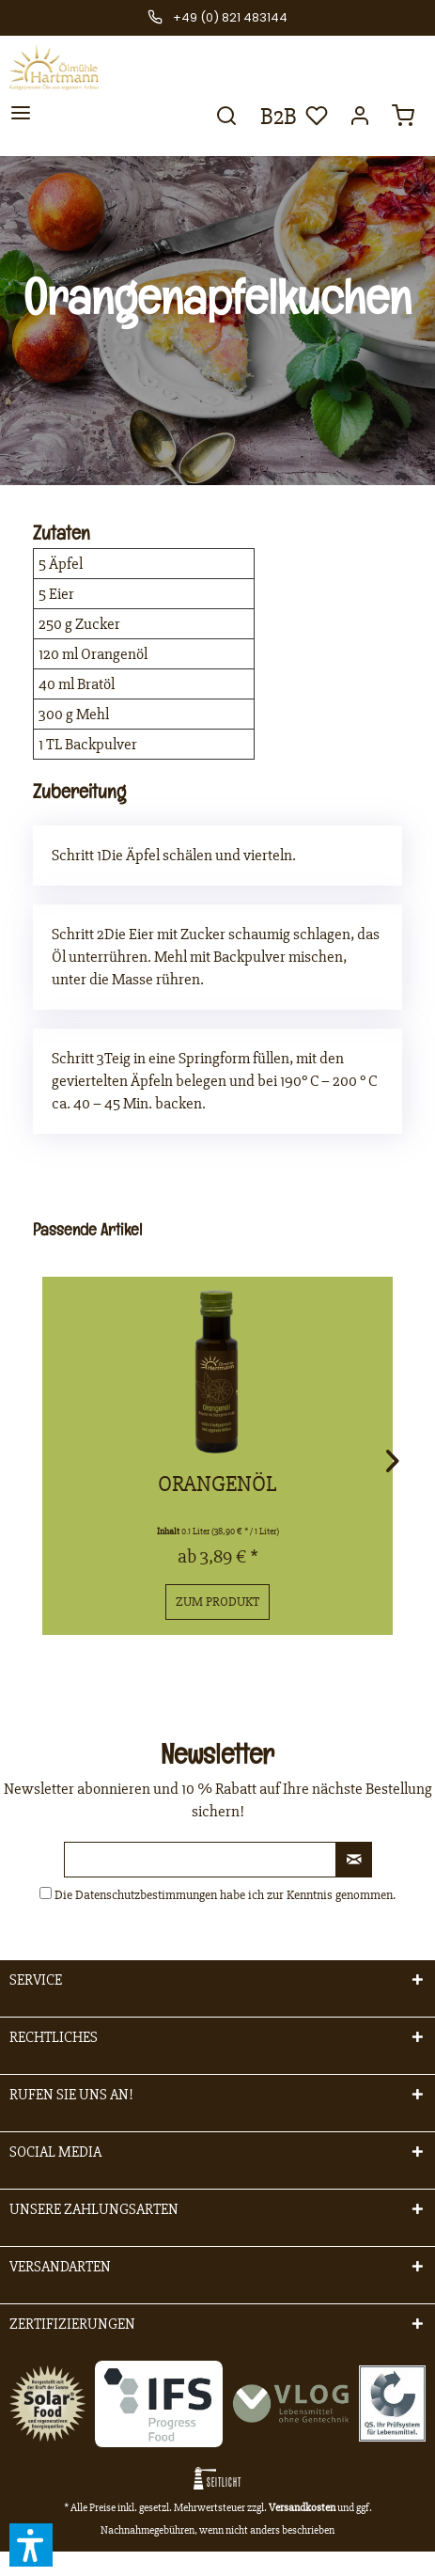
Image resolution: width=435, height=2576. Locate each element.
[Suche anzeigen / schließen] (224, 121)
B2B (274, 116)
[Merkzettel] (315, 121)
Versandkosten (302, 2508)
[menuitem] (20, 118)
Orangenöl (217, 1484)
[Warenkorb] (405, 121)
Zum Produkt (217, 1602)
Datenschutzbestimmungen (146, 1895)
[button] (31, 2545)
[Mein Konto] (360, 121)
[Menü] (20, 118)
